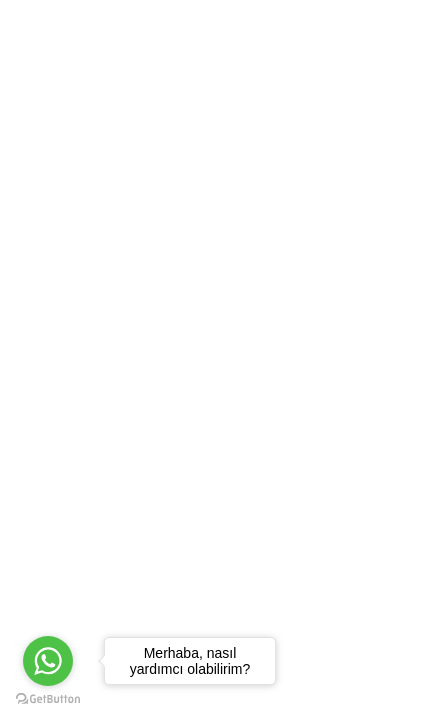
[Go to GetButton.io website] (48, 699)
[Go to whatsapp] (48, 661)
